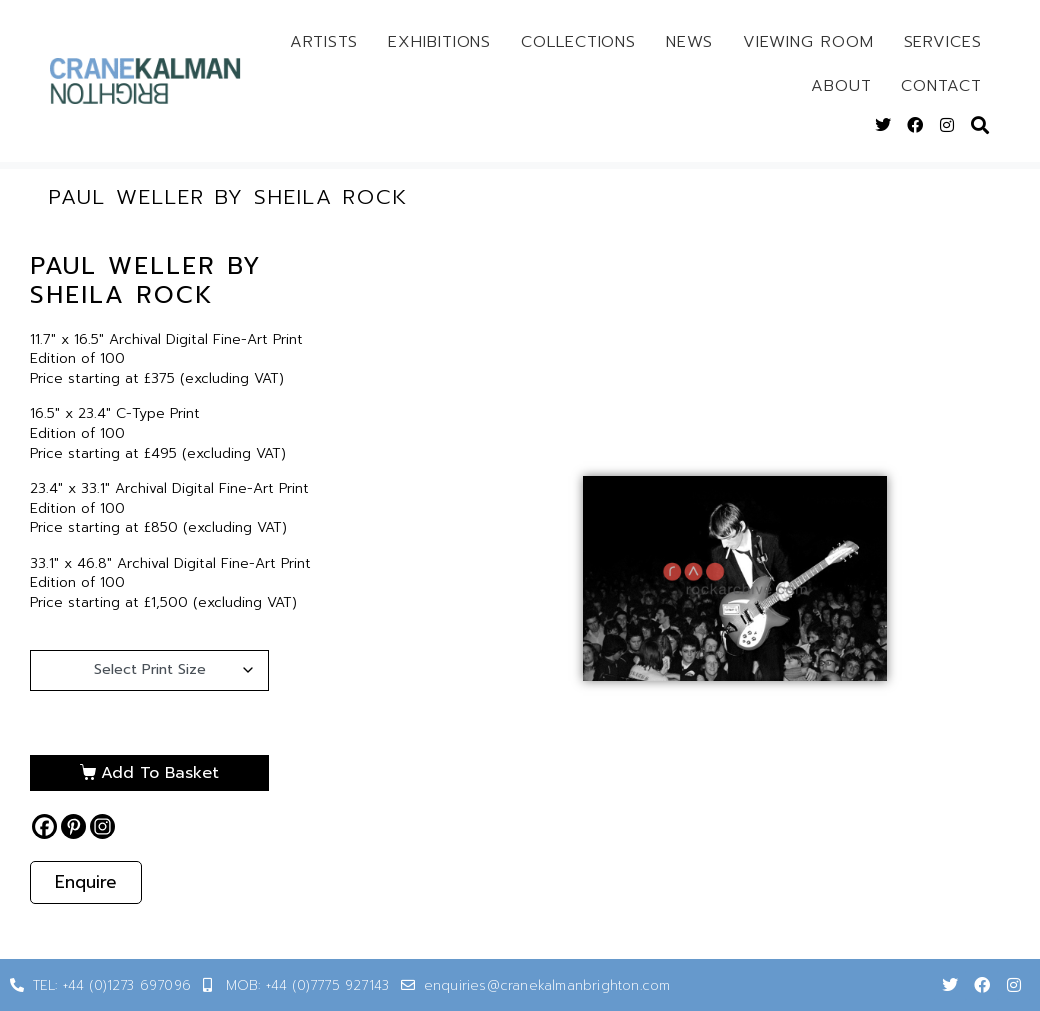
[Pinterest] (73, 826)
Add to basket (160, 773)
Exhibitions (439, 42)
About (841, 86)
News (689, 42)
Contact (941, 86)
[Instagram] (102, 826)
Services (943, 42)
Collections (578, 42)
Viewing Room (808, 42)
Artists (324, 42)
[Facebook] (44, 826)
